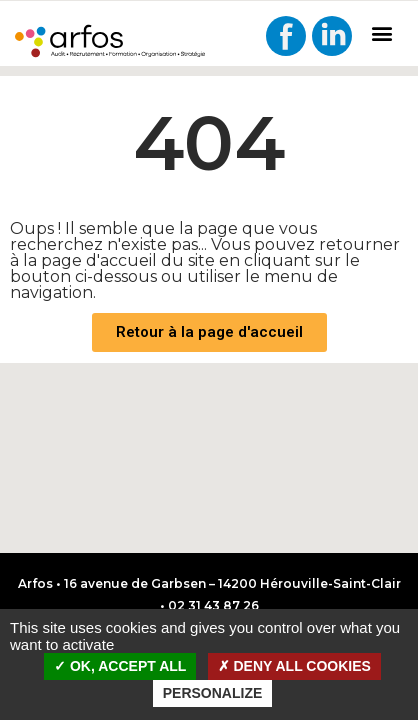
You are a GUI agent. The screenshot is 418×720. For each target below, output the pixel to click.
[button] (381, 32)
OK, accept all (120, 666)
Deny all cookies (294, 666)
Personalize (213, 693)
